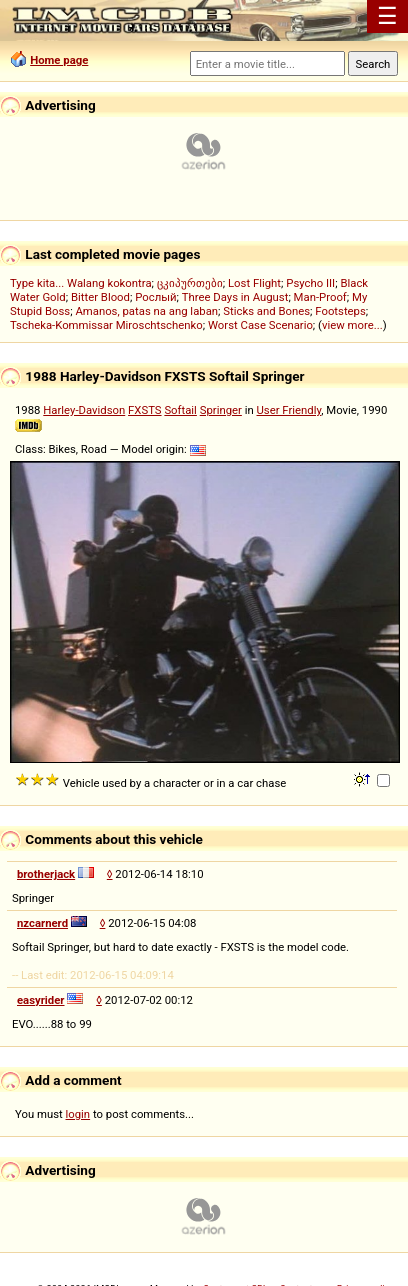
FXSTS (145, 410)
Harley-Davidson (84, 410)
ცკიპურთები (190, 283)
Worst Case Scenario (260, 325)
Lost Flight (254, 283)
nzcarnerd (42, 923)
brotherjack (46, 874)
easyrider (41, 1000)
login (78, 1114)
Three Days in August (235, 297)
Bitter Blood (100, 297)
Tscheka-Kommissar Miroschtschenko (106, 325)
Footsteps (340, 311)
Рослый (155, 297)
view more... (352, 325)
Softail (180, 410)
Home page (59, 60)
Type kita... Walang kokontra (81, 283)
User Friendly (289, 410)
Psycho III (310, 283)
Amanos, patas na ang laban (146, 311)
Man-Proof (320, 297)
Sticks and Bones (266, 311)
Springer (221, 410)
